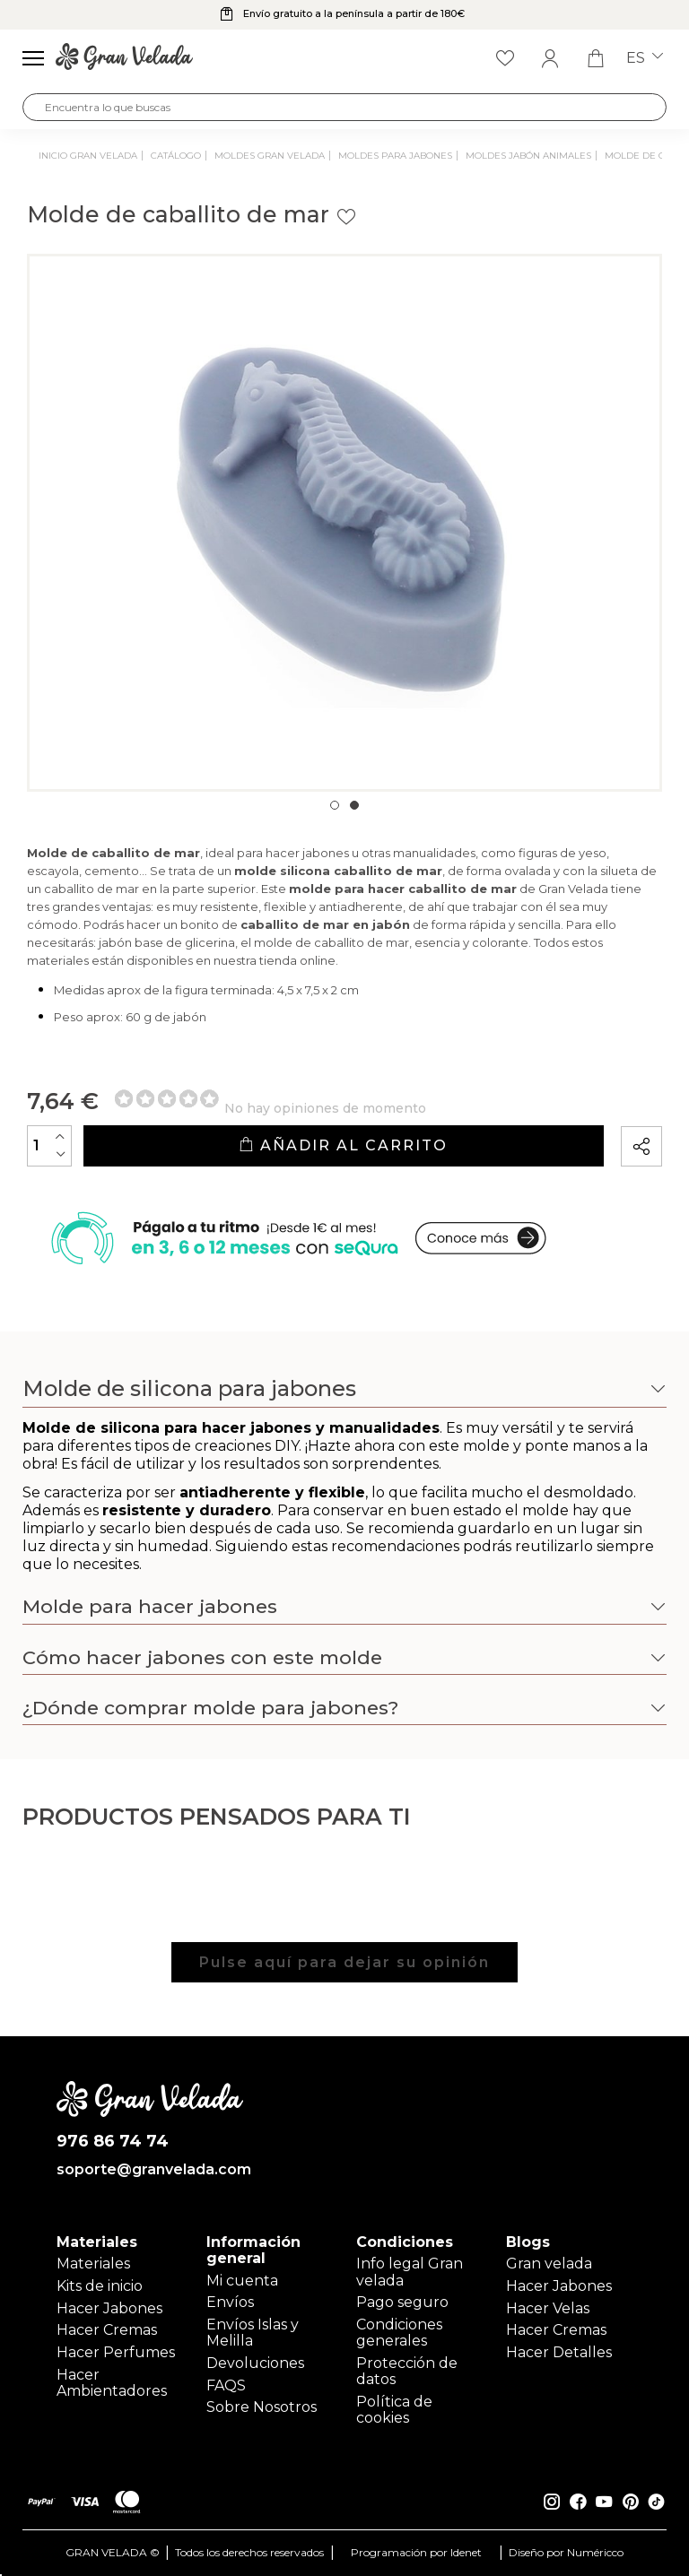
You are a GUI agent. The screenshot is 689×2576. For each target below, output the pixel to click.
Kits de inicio (100, 2285)
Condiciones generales (399, 2332)
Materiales (93, 2263)
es (644, 58)
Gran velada (549, 2263)
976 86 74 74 (113, 2141)
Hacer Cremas (107, 2329)
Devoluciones (255, 2363)
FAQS (226, 2385)
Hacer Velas (547, 2308)
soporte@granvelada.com (150, 2170)
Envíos (230, 2302)
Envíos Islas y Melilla (252, 2332)
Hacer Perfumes (116, 2352)
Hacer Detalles (559, 2352)
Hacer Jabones (109, 2308)
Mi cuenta (242, 2280)
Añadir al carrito (343, 1145)
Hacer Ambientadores (112, 2382)
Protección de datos (407, 2371)
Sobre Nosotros (261, 2407)
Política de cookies (394, 2409)
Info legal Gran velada (409, 2271)
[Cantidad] (49, 1146)
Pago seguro (402, 2302)
